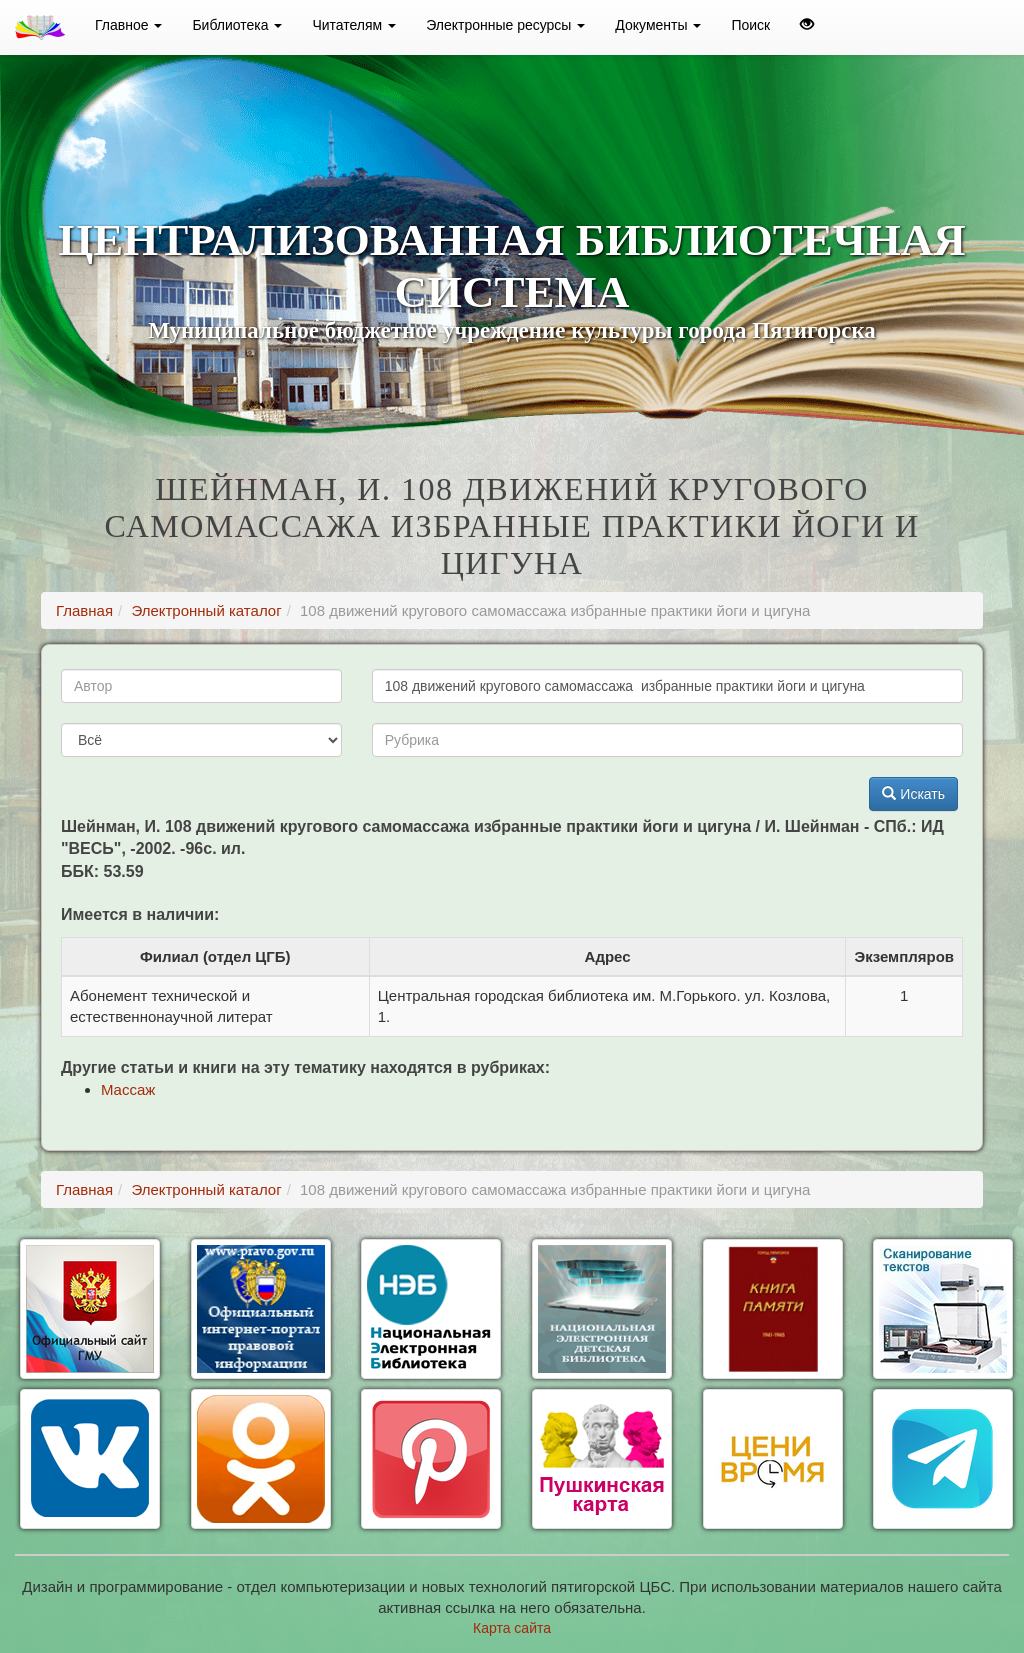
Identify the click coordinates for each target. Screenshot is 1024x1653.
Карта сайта (512, 1628)
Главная (84, 610)
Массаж (128, 1089)
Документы (658, 25)
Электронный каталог (206, 610)
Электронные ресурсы (505, 25)
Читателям (354, 25)
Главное (128, 25)
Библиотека (237, 25)
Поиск (750, 25)
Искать (913, 794)
